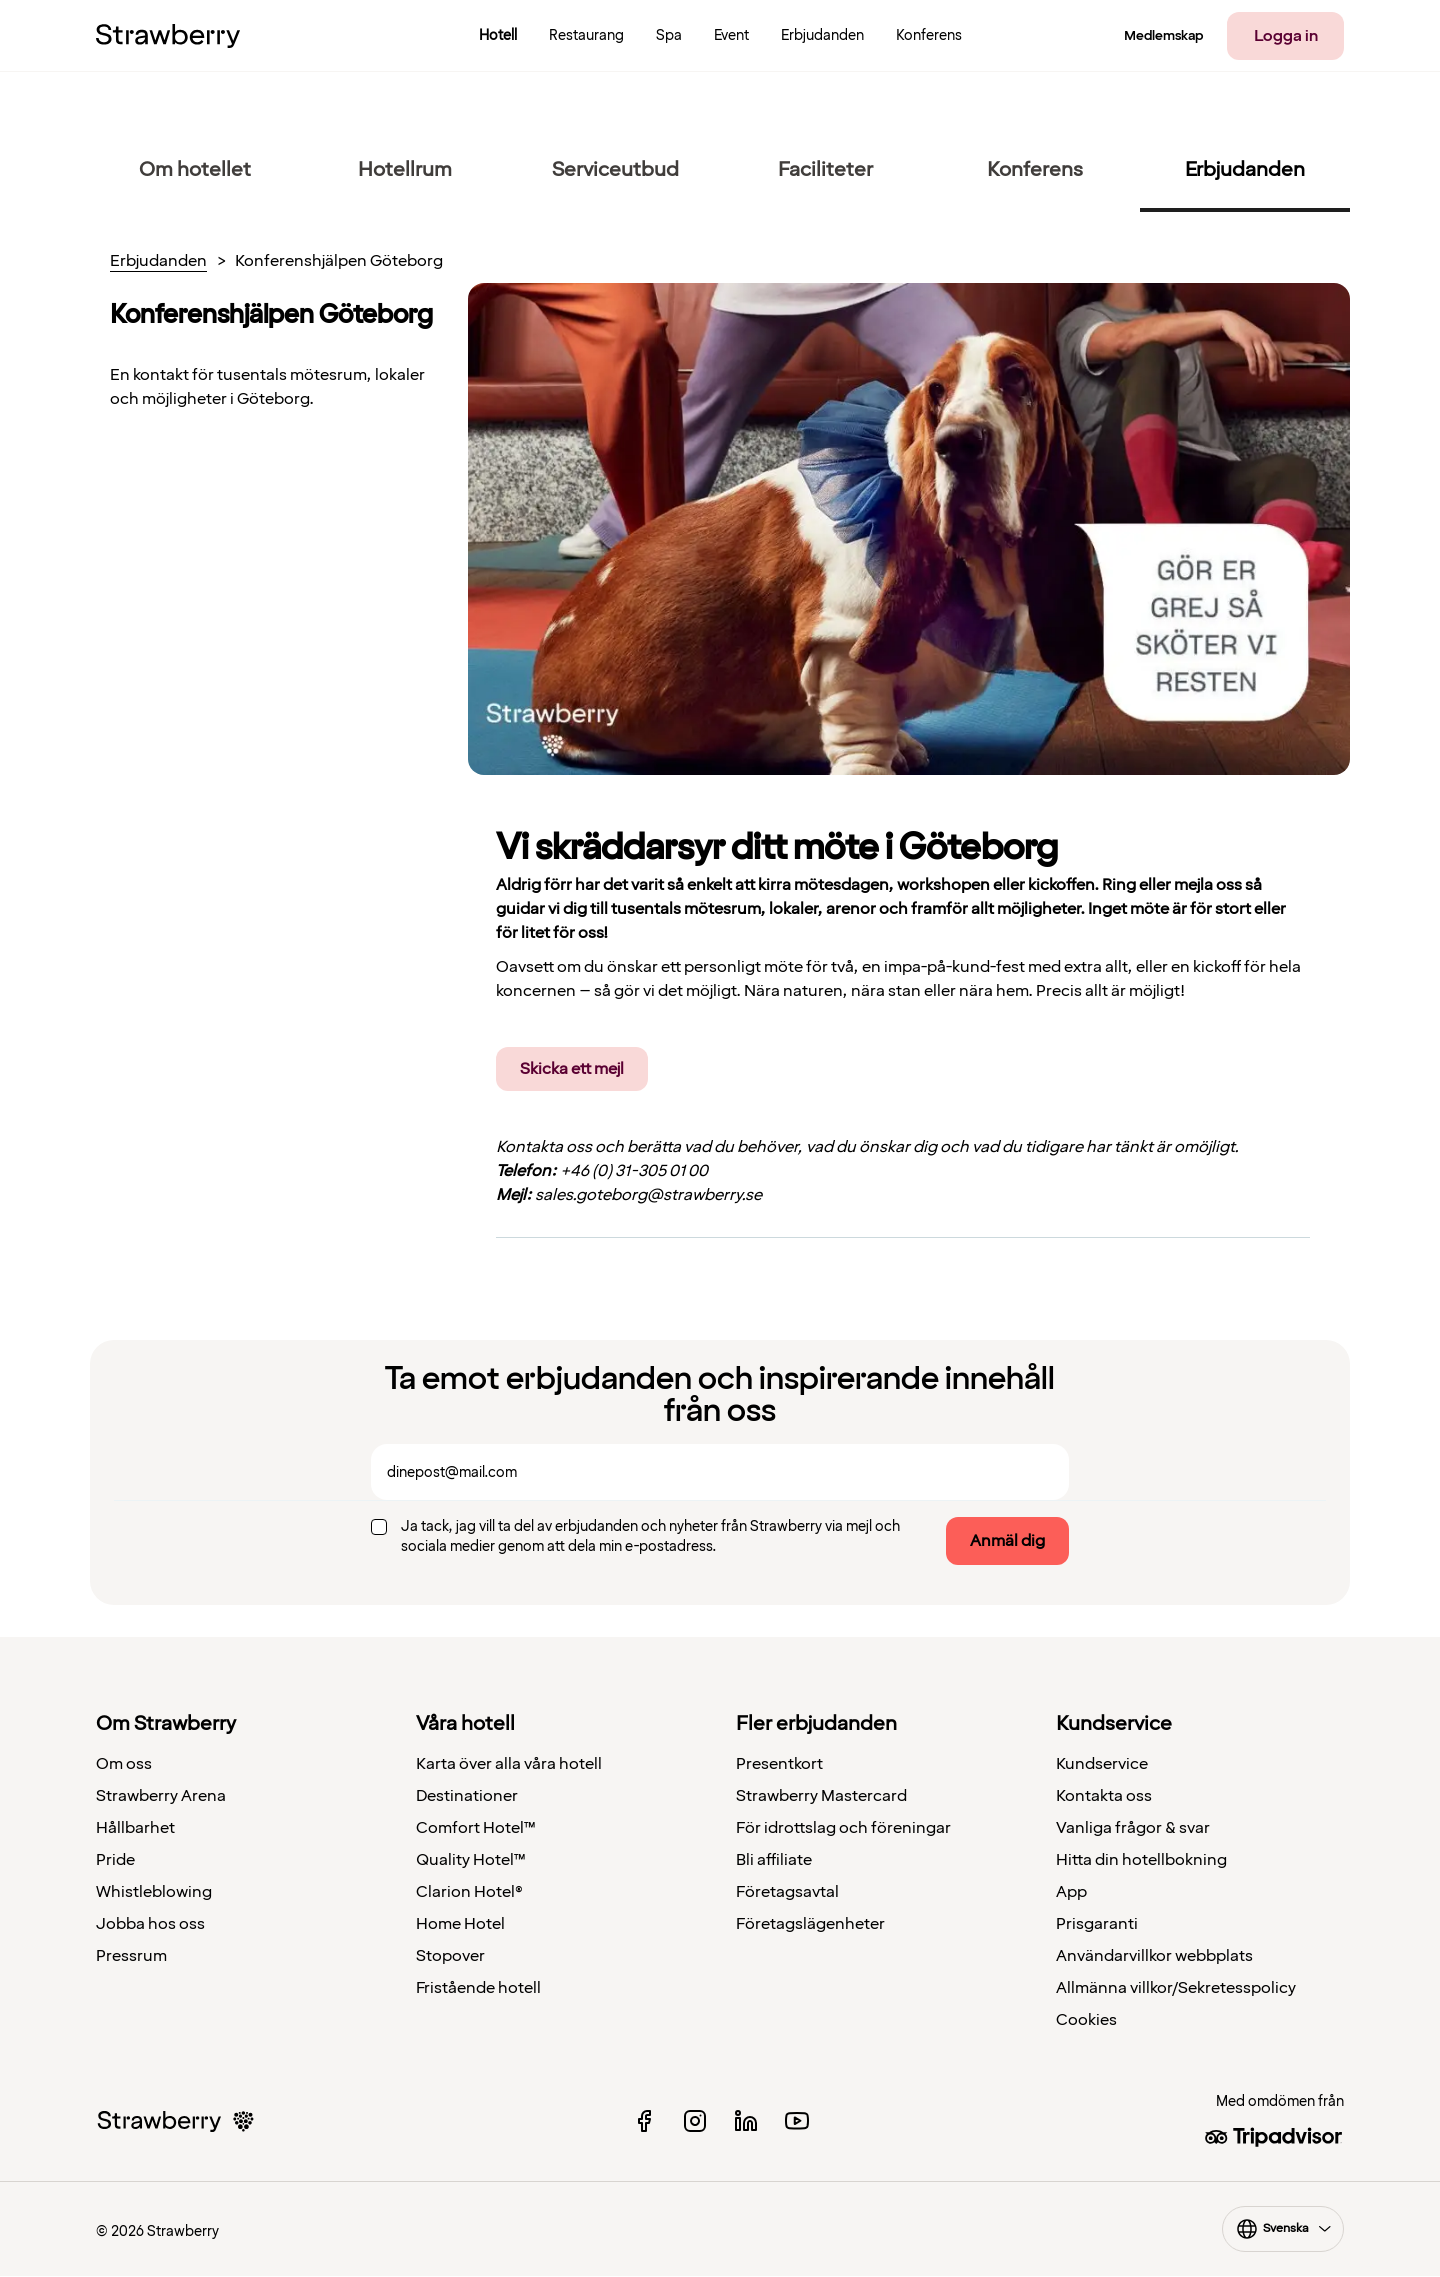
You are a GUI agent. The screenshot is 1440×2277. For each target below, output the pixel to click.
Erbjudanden (158, 262)
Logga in (1286, 36)
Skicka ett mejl (572, 1069)
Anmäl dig (1007, 1541)
